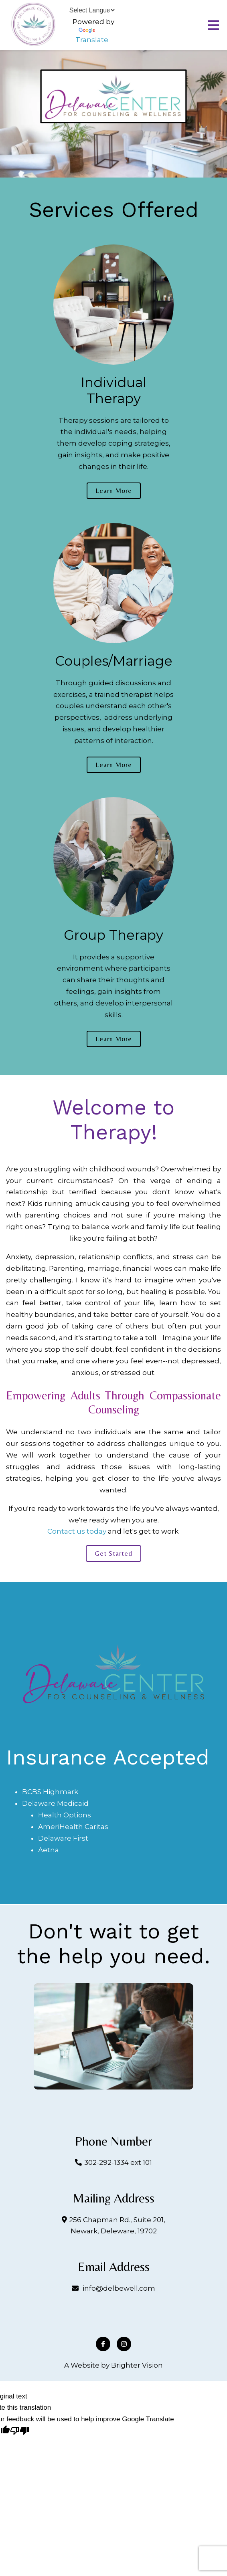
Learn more (113, 491)
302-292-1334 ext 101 (118, 2162)
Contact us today (76, 1531)
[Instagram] (124, 2344)
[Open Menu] (213, 25)
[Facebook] (103, 2344)
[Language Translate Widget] (92, 10)
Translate (91, 36)
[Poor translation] (19, 2431)
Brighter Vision (137, 2365)
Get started (113, 1553)
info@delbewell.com (119, 2288)
